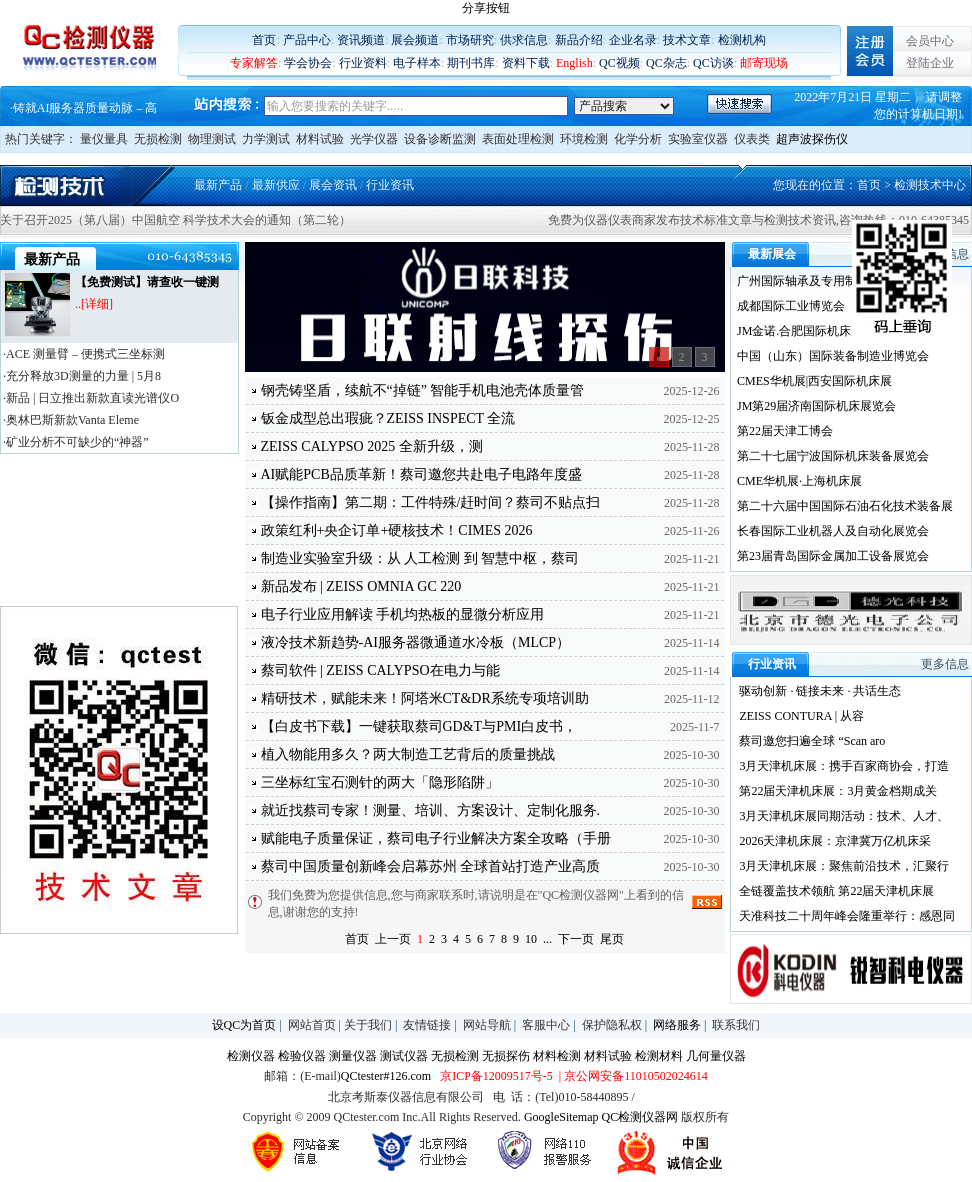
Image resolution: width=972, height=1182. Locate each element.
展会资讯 (333, 185)
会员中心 (930, 41)
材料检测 (557, 1056)
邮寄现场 (764, 63)
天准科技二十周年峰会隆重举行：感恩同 (847, 916)
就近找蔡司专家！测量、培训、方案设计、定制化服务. (431, 810)
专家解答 (254, 63)
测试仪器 (404, 1056)
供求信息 (524, 40)
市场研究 (470, 40)
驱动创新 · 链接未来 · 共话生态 (820, 691)
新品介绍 (579, 40)
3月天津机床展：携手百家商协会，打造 (844, 766)
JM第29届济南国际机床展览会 (816, 406)
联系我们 (736, 1025)
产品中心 (307, 40)
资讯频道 (361, 40)
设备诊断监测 (440, 139)
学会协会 (308, 63)
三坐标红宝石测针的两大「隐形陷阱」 (380, 782)
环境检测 (584, 139)
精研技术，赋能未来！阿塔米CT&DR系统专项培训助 (425, 698)
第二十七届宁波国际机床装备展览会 (833, 456)
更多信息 (945, 664)
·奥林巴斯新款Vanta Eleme (71, 420)
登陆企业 (930, 63)
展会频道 (415, 40)
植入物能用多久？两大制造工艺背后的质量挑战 (408, 754)
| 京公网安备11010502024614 (632, 1076)
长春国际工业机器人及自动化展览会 (833, 531)
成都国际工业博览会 (791, 306)
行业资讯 (390, 185)
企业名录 (633, 40)
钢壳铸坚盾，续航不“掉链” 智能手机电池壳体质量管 (423, 390)
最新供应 (276, 185)
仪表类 (752, 139)
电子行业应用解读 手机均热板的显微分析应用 (403, 614)
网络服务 (677, 1025)
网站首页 (312, 1025)
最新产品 (218, 185)
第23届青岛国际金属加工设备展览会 (833, 556)
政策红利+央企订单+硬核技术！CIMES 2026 (397, 530)
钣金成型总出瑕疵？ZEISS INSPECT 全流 (388, 418)
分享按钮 (486, 8)
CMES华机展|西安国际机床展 (814, 381)
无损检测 (158, 139)
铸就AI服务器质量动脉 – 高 (85, 108)
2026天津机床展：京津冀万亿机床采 (835, 841)
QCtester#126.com (386, 1076)
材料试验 (320, 139)
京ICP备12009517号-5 (496, 1076)
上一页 (393, 939)
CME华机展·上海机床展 (799, 481)
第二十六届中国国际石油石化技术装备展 (845, 506)
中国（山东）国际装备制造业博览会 (833, 356)
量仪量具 (104, 139)
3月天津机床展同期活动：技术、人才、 (844, 816)
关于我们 (368, 1025)
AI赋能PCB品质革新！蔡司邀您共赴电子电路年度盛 (421, 474)
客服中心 (546, 1025)
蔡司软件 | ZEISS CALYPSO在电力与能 (380, 670)
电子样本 (417, 63)
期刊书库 (471, 63)
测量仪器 (353, 1056)
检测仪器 (251, 1056)
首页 (264, 40)
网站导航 (487, 1025)
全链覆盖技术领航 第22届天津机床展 (836, 891)
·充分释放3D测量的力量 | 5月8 (82, 376)
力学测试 (266, 139)
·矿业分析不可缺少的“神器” (76, 442)
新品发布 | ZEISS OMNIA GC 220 (361, 586)
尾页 (612, 939)
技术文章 (687, 40)
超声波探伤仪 (812, 139)
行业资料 (363, 63)
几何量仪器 (716, 1056)
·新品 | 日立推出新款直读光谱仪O (91, 398)
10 (531, 939)
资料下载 (526, 63)
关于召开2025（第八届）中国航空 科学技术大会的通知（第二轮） (175, 220)
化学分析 (638, 139)
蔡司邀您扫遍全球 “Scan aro (812, 741)
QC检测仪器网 (640, 1117)
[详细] (97, 304)
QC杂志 (666, 63)
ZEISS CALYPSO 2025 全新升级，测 (372, 446)
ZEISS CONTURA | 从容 (801, 716)
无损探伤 (506, 1056)
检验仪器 (302, 1056)
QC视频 (619, 63)
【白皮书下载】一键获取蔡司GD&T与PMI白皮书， (419, 726)
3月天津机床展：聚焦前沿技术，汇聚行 (844, 866)
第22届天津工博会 (785, 431)
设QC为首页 (244, 1025)
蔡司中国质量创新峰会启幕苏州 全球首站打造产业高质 (431, 866)
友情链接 (427, 1025)
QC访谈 (713, 63)
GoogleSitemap (561, 1117)
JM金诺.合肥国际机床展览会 (812, 331)
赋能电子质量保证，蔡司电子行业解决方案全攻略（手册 (436, 838)
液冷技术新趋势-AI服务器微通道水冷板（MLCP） (416, 642)
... (547, 939)
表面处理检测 (518, 139)
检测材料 (659, 1056)
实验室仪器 (698, 139)
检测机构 (742, 40)
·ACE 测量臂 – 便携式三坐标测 (84, 354)
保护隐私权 (612, 1025)
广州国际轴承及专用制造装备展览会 (833, 281)
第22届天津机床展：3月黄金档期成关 (838, 791)
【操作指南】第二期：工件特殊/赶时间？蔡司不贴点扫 (431, 502)
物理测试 (212, 139)
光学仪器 (374, 139)
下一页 (576, 939)
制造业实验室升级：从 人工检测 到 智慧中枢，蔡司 (420, 558)
